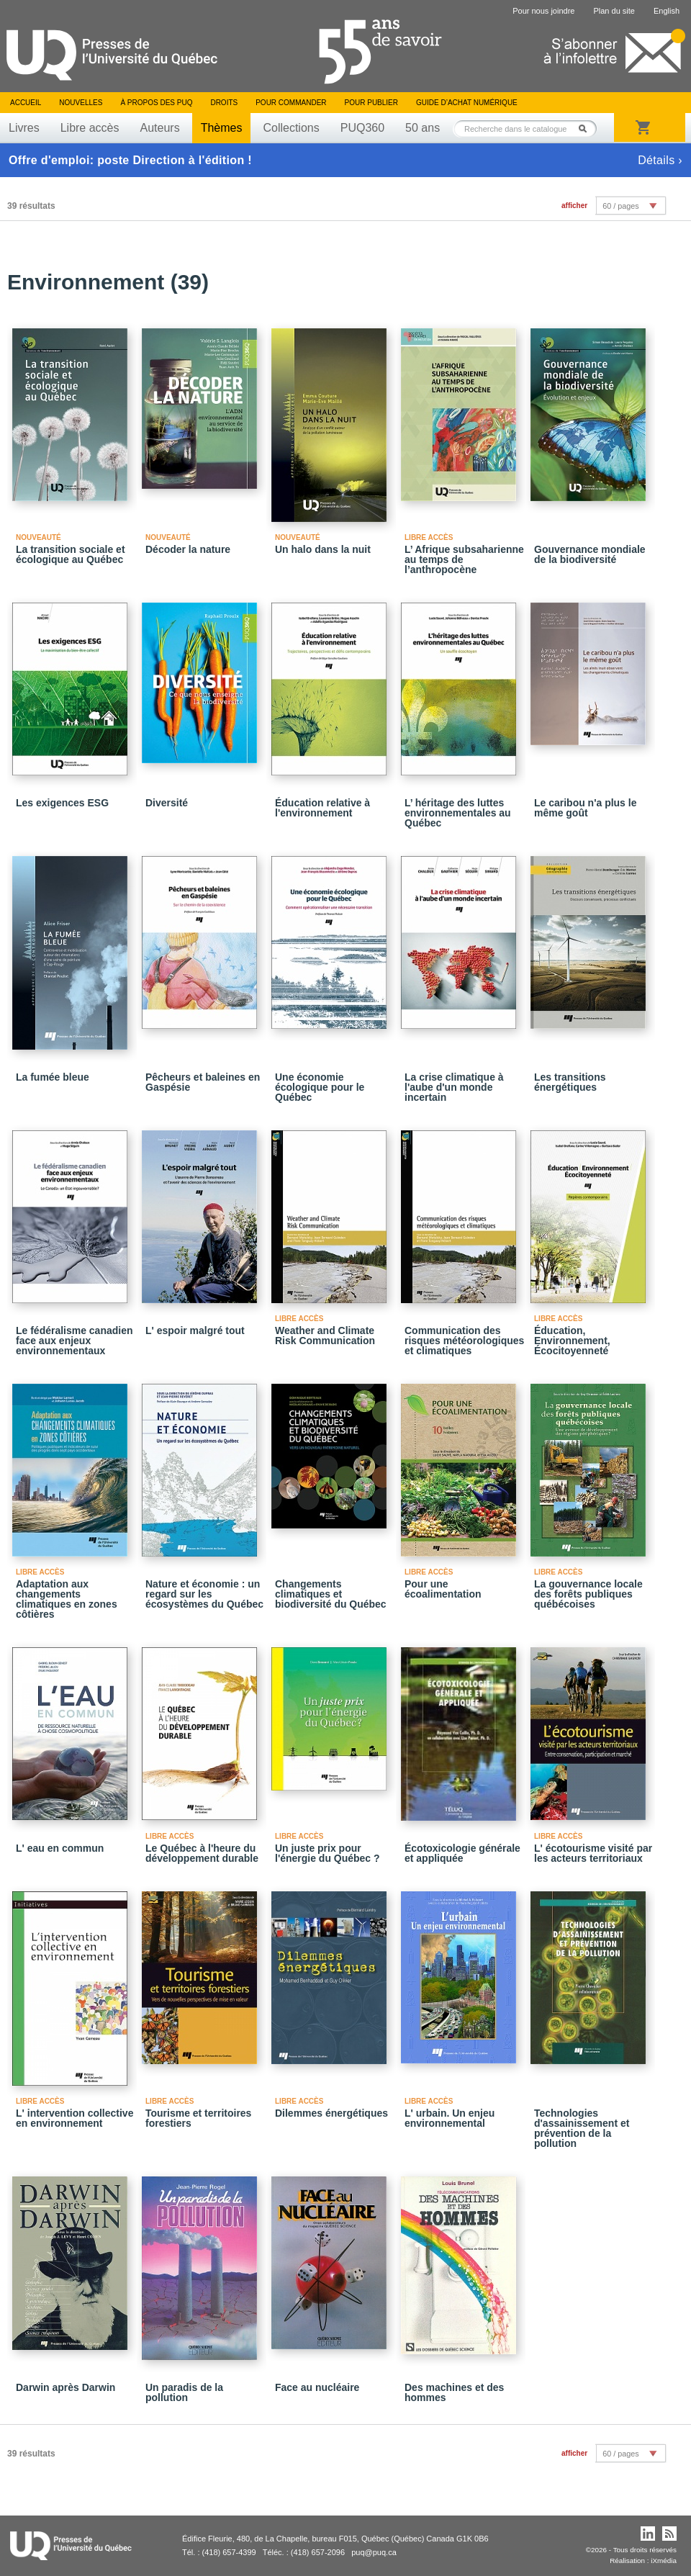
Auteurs (160, 128)
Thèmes (222, 128)
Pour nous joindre (543, 10)
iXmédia (664, 2560)
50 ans (422, 128)
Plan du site (613, 10)
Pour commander (291, 103)
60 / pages (620, 206)
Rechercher (586, 129)
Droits (224, 103)
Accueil (25, 103)
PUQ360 (362, 128)
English (666, 10)
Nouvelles (80, 103)
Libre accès (89, 128)
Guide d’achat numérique (467, 103)
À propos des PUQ (156, 103)
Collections (291, 128)
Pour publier (371, 103)
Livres (24, 128)
